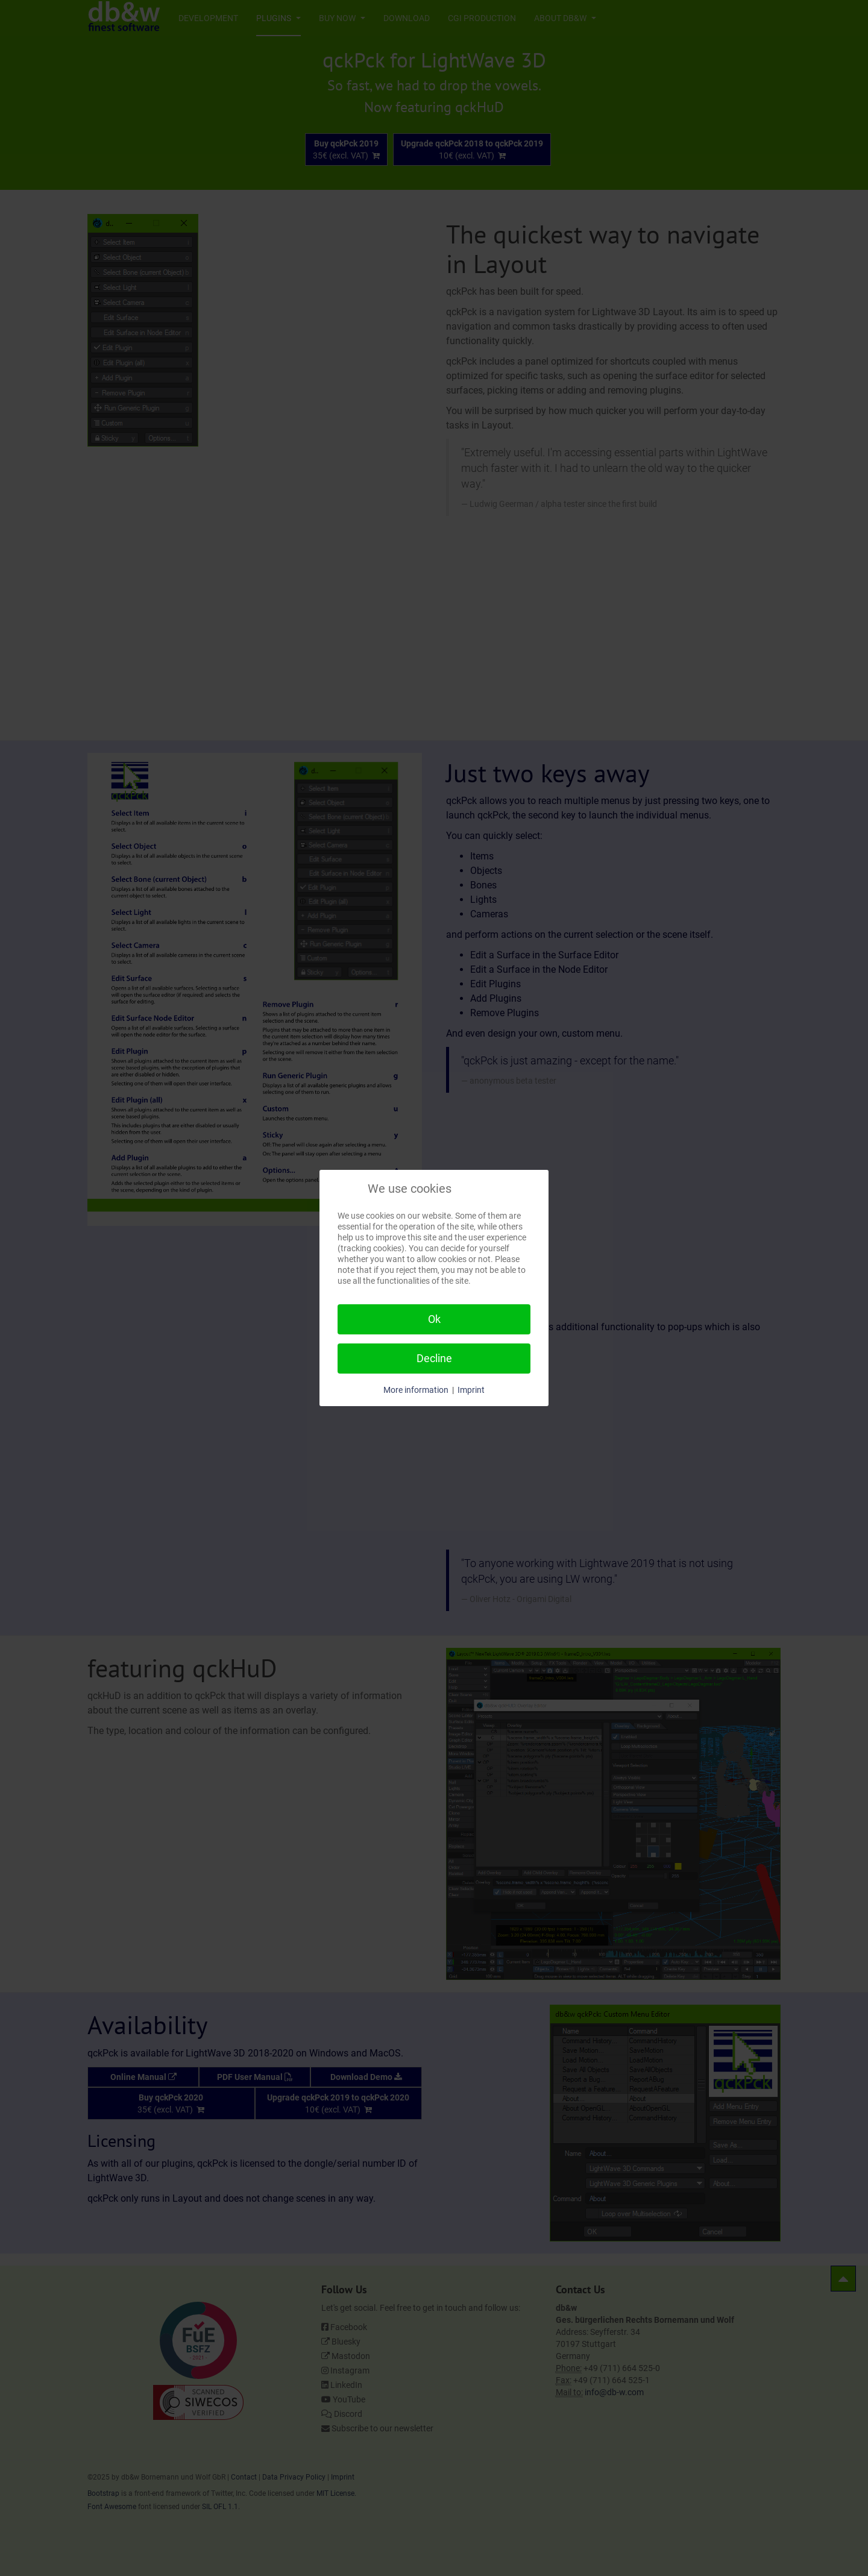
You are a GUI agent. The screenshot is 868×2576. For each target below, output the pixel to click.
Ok (434, 1319)
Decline (434, 1358)
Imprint (471, 1390)
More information (415, 1390)
